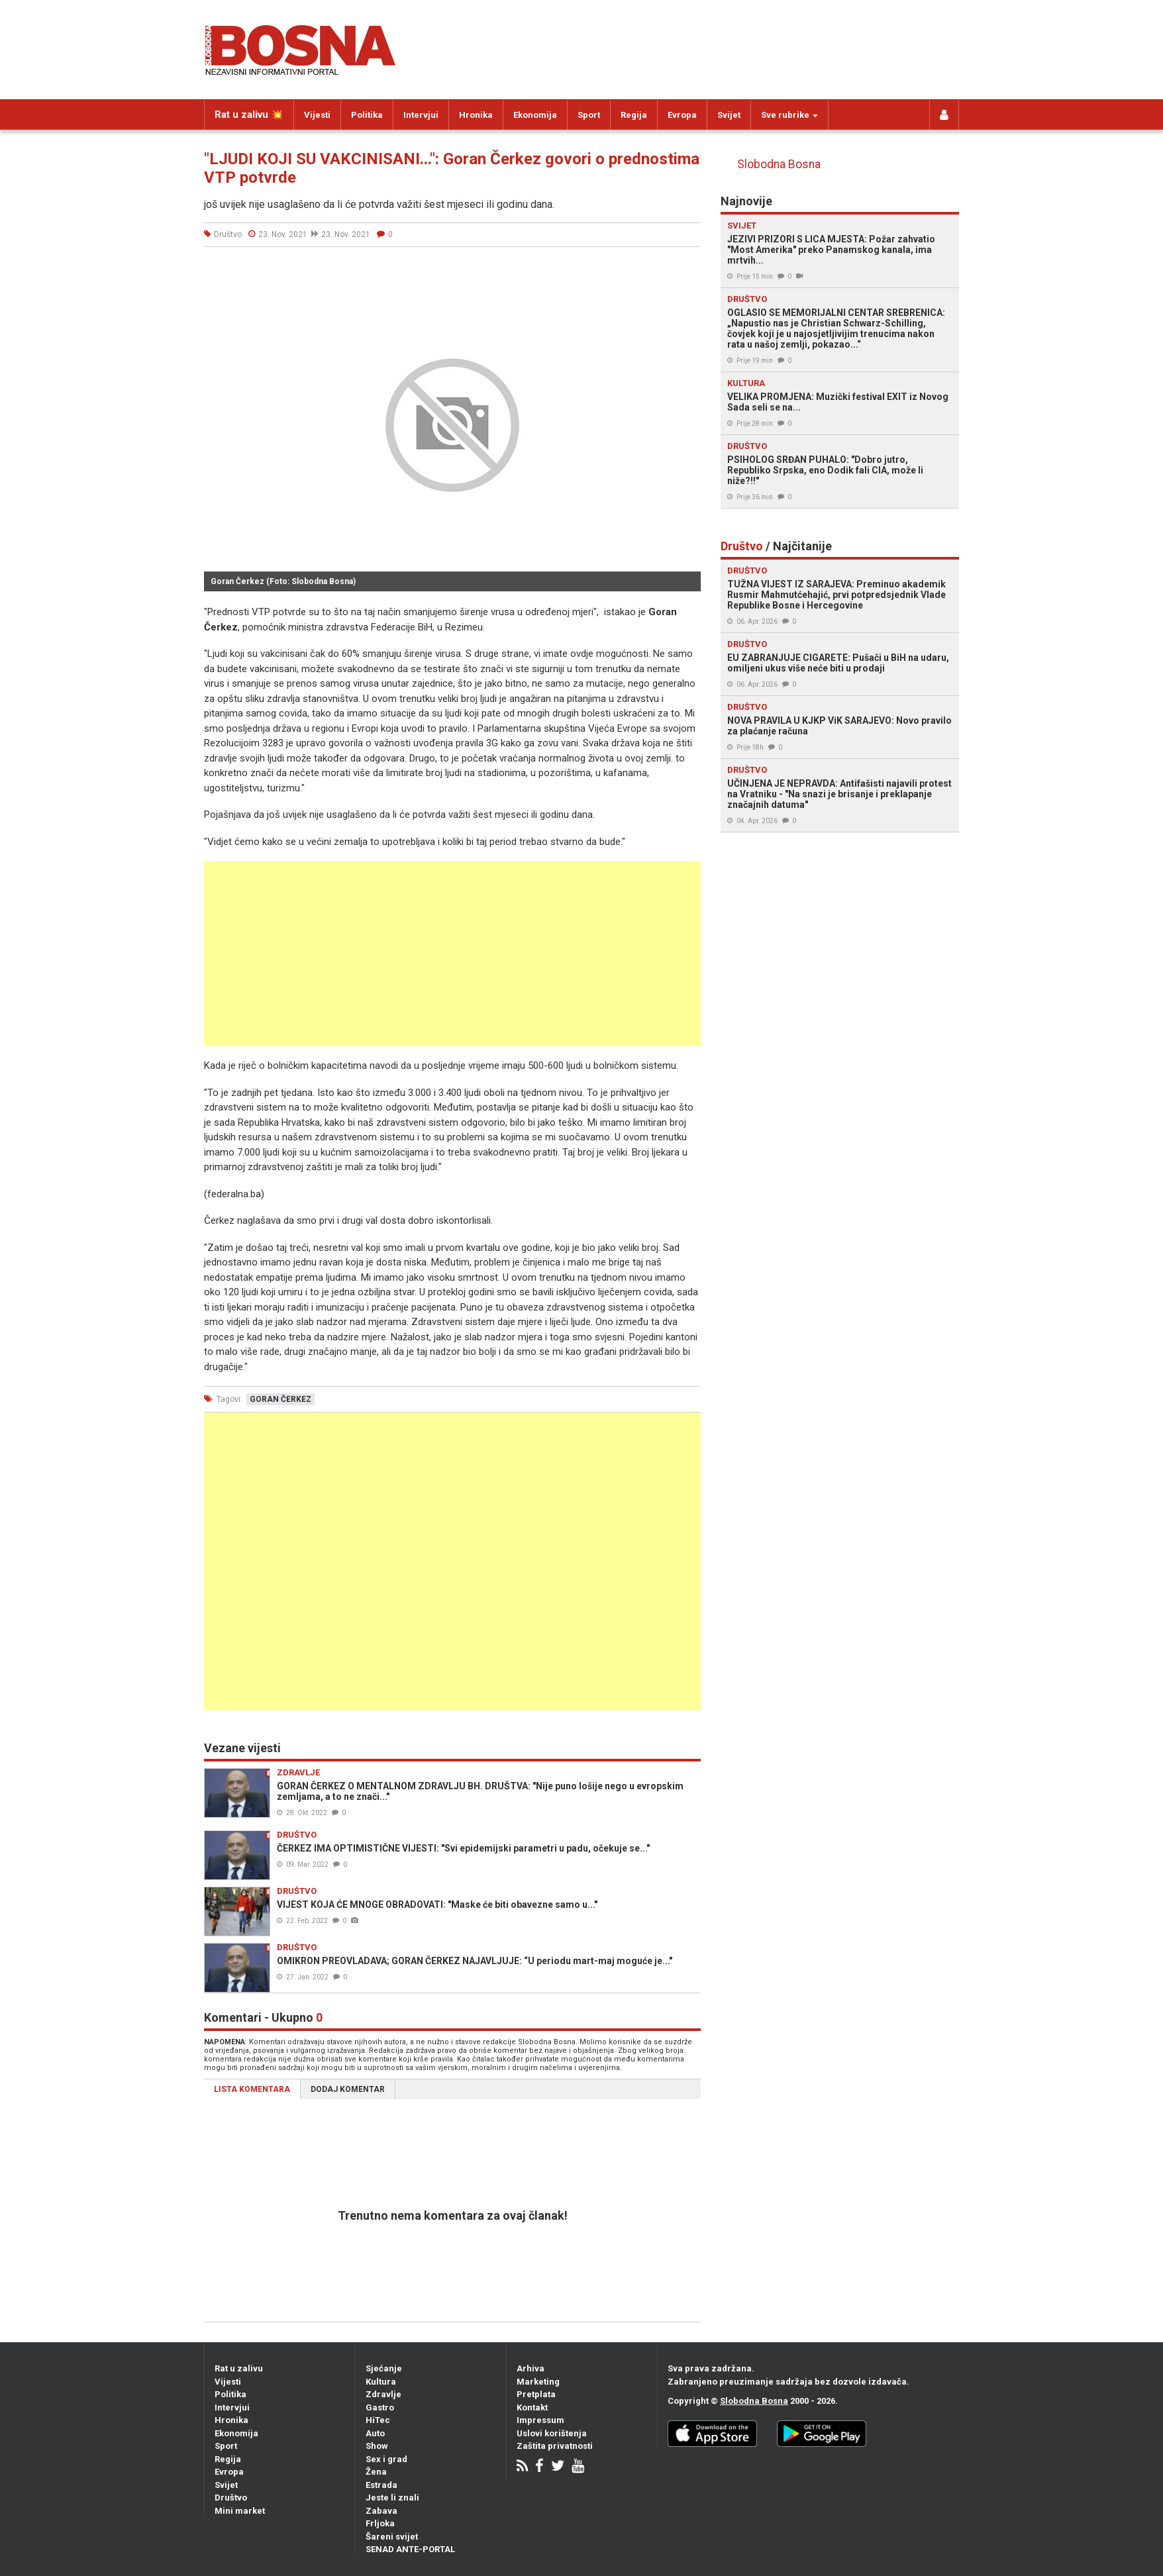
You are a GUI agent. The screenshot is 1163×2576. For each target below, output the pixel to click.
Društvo (231, 2497)
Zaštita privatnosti (555, 2446)
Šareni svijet (392, 2537)
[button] (688, 272)
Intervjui (420, 115)
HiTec (378, 2420)
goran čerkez (280, 1399)
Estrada (381, 2485)
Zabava (381, 2511)
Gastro (380, 2407)
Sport (589, 115)
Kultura (381, 2382)
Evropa (682, 115)
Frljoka (380, 2523)
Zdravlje (383, 2394)
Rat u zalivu (239, 2368)
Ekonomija (535, 115)
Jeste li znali (392, 2497)
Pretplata (536, 2394)
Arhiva (530, 2368)
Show (377, 2446)
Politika (367, 115)
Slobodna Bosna (779, 164)
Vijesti (317, 115)
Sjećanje (384, 2368)
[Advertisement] (452, 953)
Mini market (240, 2511)
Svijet (728, 115)
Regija (634, 115)
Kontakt (532, 2407)
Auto (375, 2433)
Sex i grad (386, 2459)
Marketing (538, 2382)
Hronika (476, 115)
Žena (376, 2472)
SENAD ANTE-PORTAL (410, 2549)
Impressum (540, 2420)
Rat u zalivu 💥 (249, 115)
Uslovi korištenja (552, 2433)
